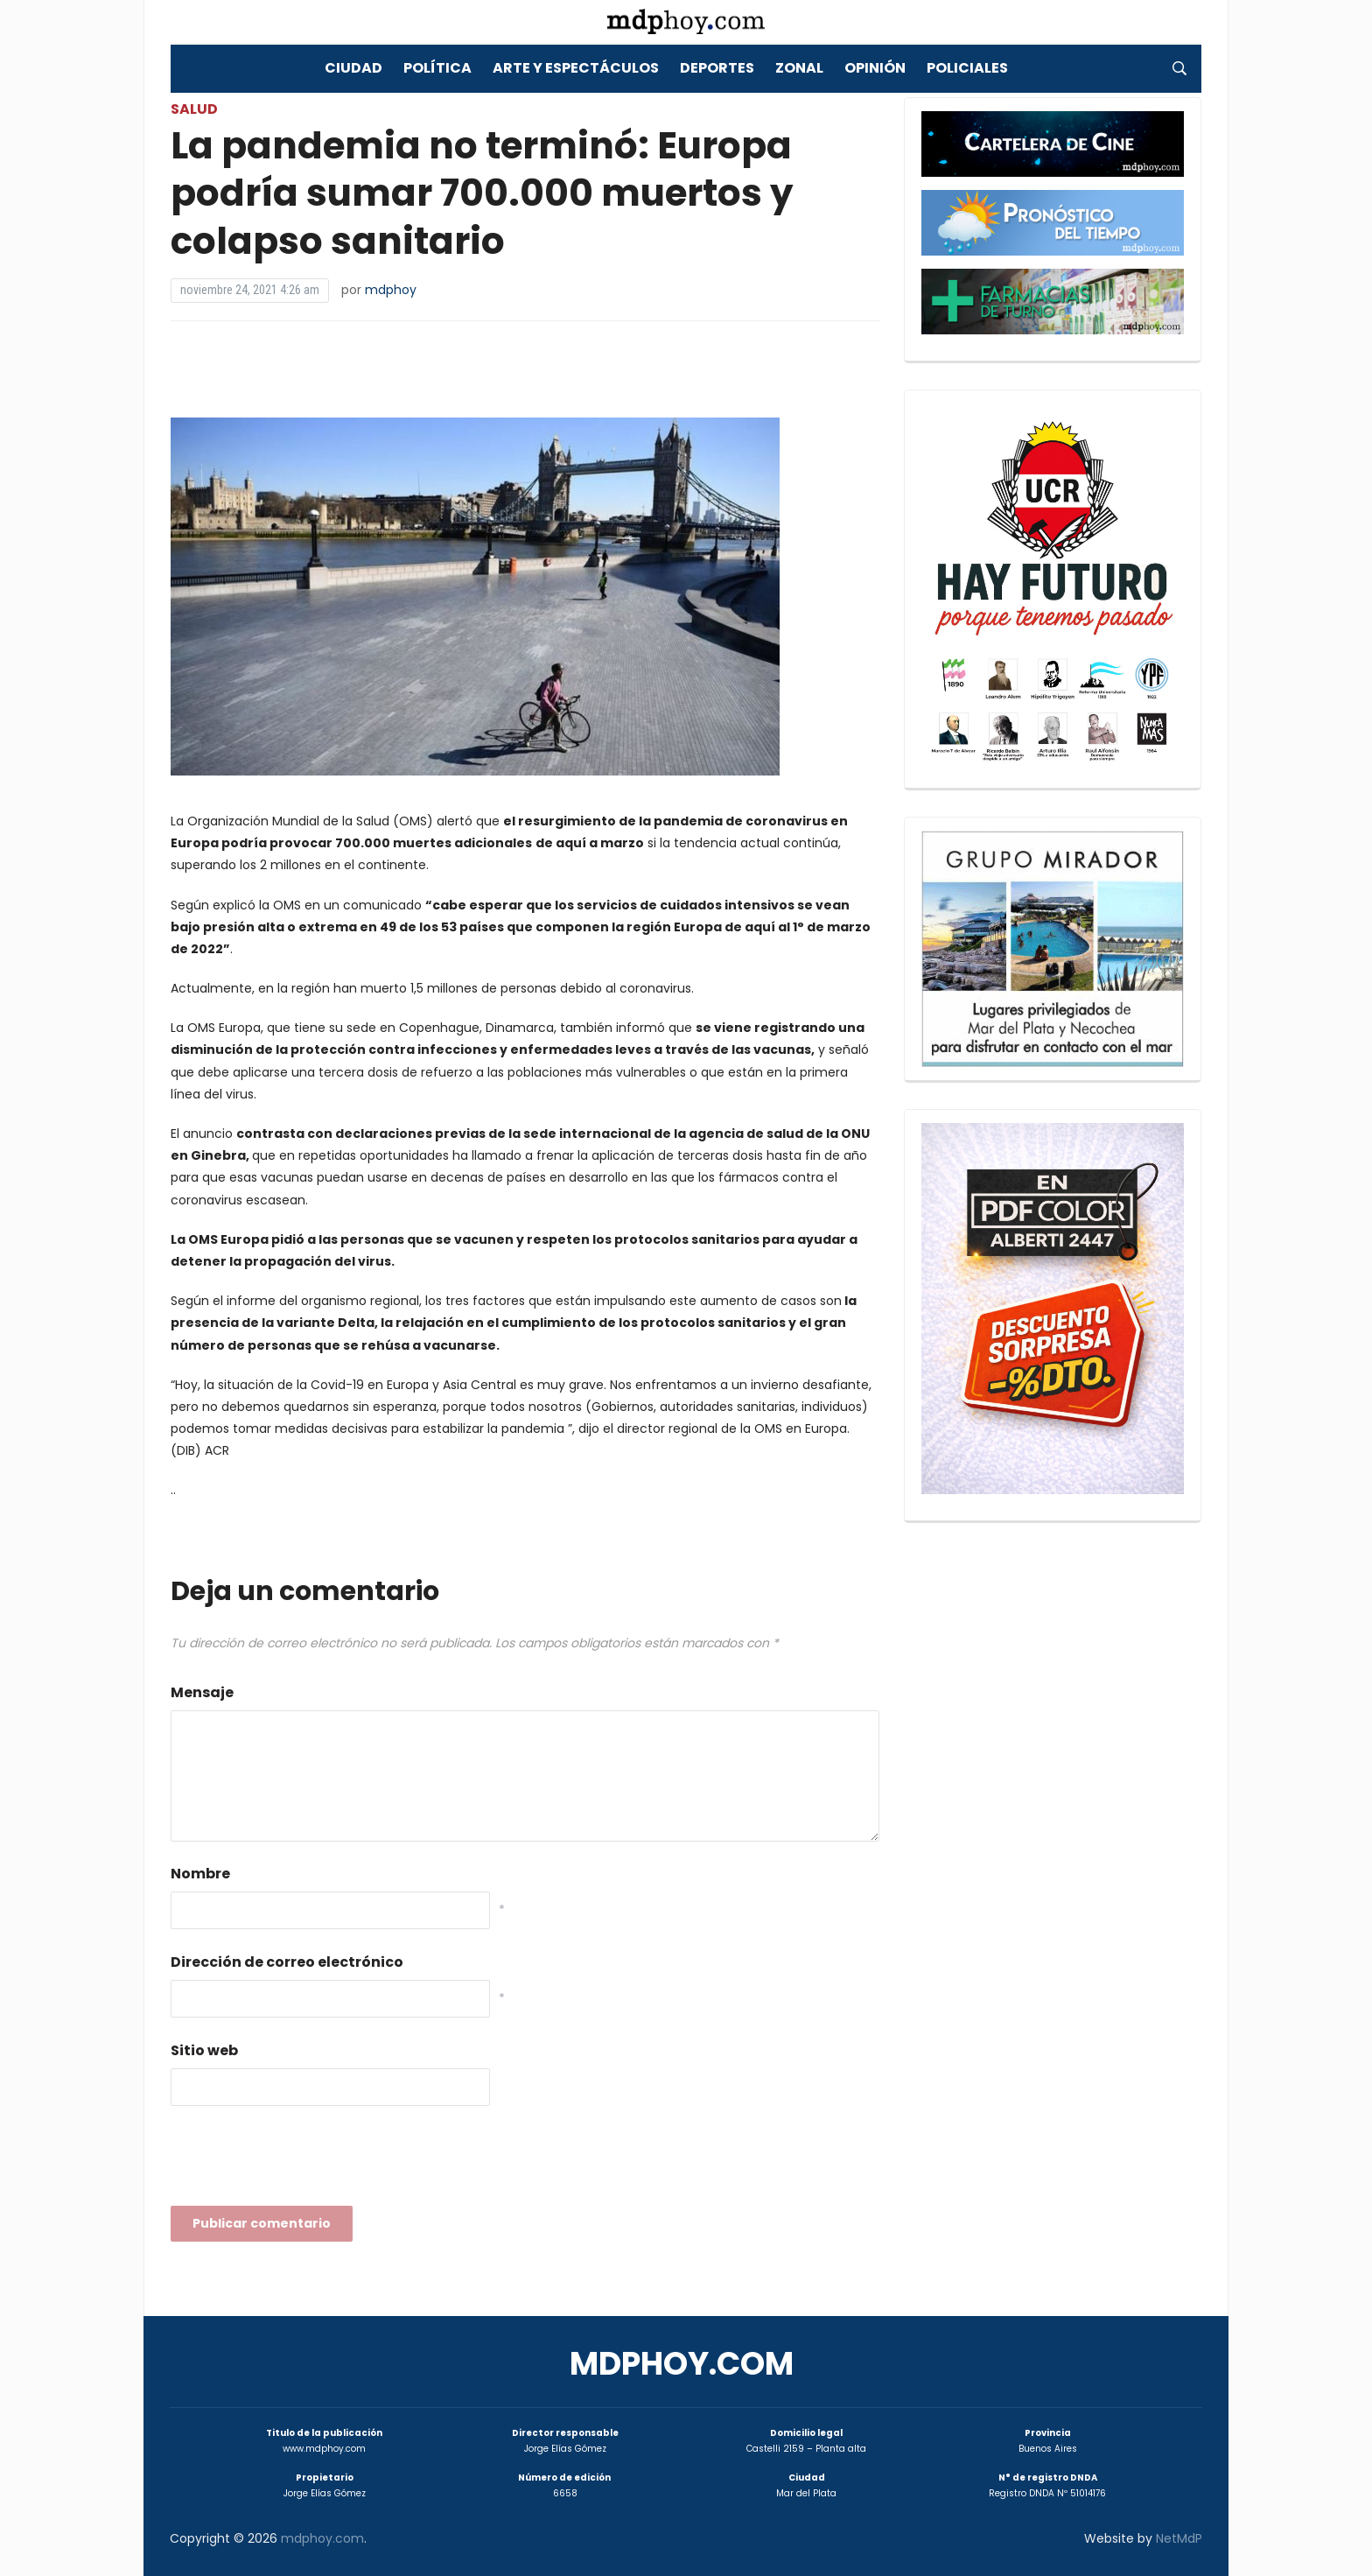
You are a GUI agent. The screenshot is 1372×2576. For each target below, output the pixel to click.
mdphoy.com (682, 2363)
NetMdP (1179, 2538)
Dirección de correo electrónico (287, 1962)
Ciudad (353, 68)
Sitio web (204, 2050)
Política (437, 68)
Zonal (799, 68)
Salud (194, 109)
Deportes (717, 68)
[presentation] (304, 2161)
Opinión (875, 68)
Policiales (967, 68)
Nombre (200, 1874)
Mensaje (202, 1692)
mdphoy (390, 289)
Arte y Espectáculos (576, 68)
